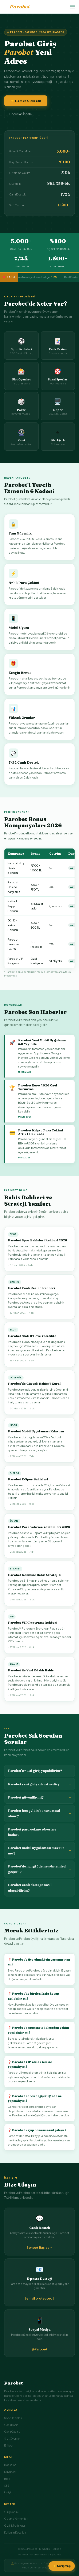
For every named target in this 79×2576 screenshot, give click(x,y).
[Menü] (72, 6)
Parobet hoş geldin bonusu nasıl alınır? (39, 1815)
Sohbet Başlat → (40, 2249)
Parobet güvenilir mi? (39, 1799)
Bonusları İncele (20, 114)
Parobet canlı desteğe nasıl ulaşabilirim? (39, 1889)
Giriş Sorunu (11, 2512)
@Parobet (39, 2351)
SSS (6, 2485)
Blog (7, 2478)
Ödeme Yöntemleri (16, 2518)
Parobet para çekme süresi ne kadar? (39, 1833)
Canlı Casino (12, 2431)
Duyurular (10, 2471)
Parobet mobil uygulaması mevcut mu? (39, 1852)
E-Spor (8, 2445)
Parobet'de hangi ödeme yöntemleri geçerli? (39, 1870)
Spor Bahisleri (13, 2418)
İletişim (8, 2492)
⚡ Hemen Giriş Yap (26, 101)
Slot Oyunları (12, 2438)
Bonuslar (10, 2464)
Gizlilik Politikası (14, 2525)
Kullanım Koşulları (15, 2532)
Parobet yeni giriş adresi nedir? (39, 1786)
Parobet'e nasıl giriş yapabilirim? (39, 1772)
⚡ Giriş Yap (62, 2566)
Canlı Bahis (11, 2425)
